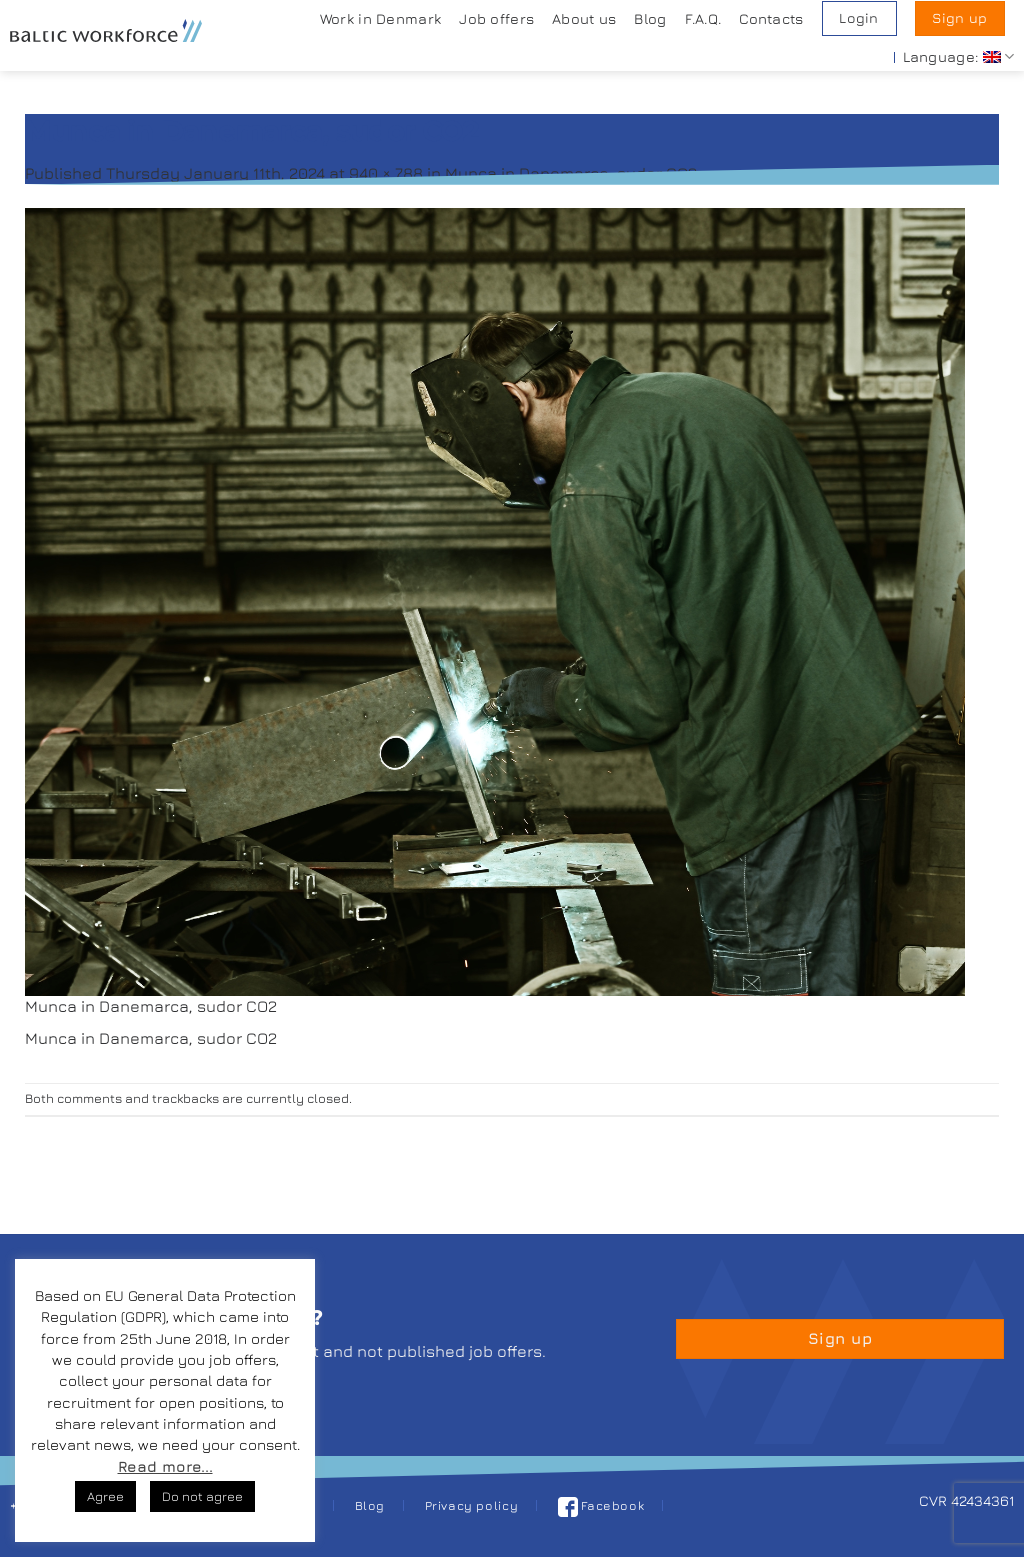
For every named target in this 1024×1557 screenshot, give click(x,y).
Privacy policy (472, 1505)
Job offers (496, 18)
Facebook (601, 1505)
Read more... (165, 1466)
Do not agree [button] (202, 1496)
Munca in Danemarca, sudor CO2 (571, 173)
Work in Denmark (380, 18)
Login (858, 18)
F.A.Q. (703, 18)
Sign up (959, 18)
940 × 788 (386, 173)
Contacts (771, 18)
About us (584, 18)
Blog (650, 18)
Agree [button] (105, 1496)
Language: (958, 56)
